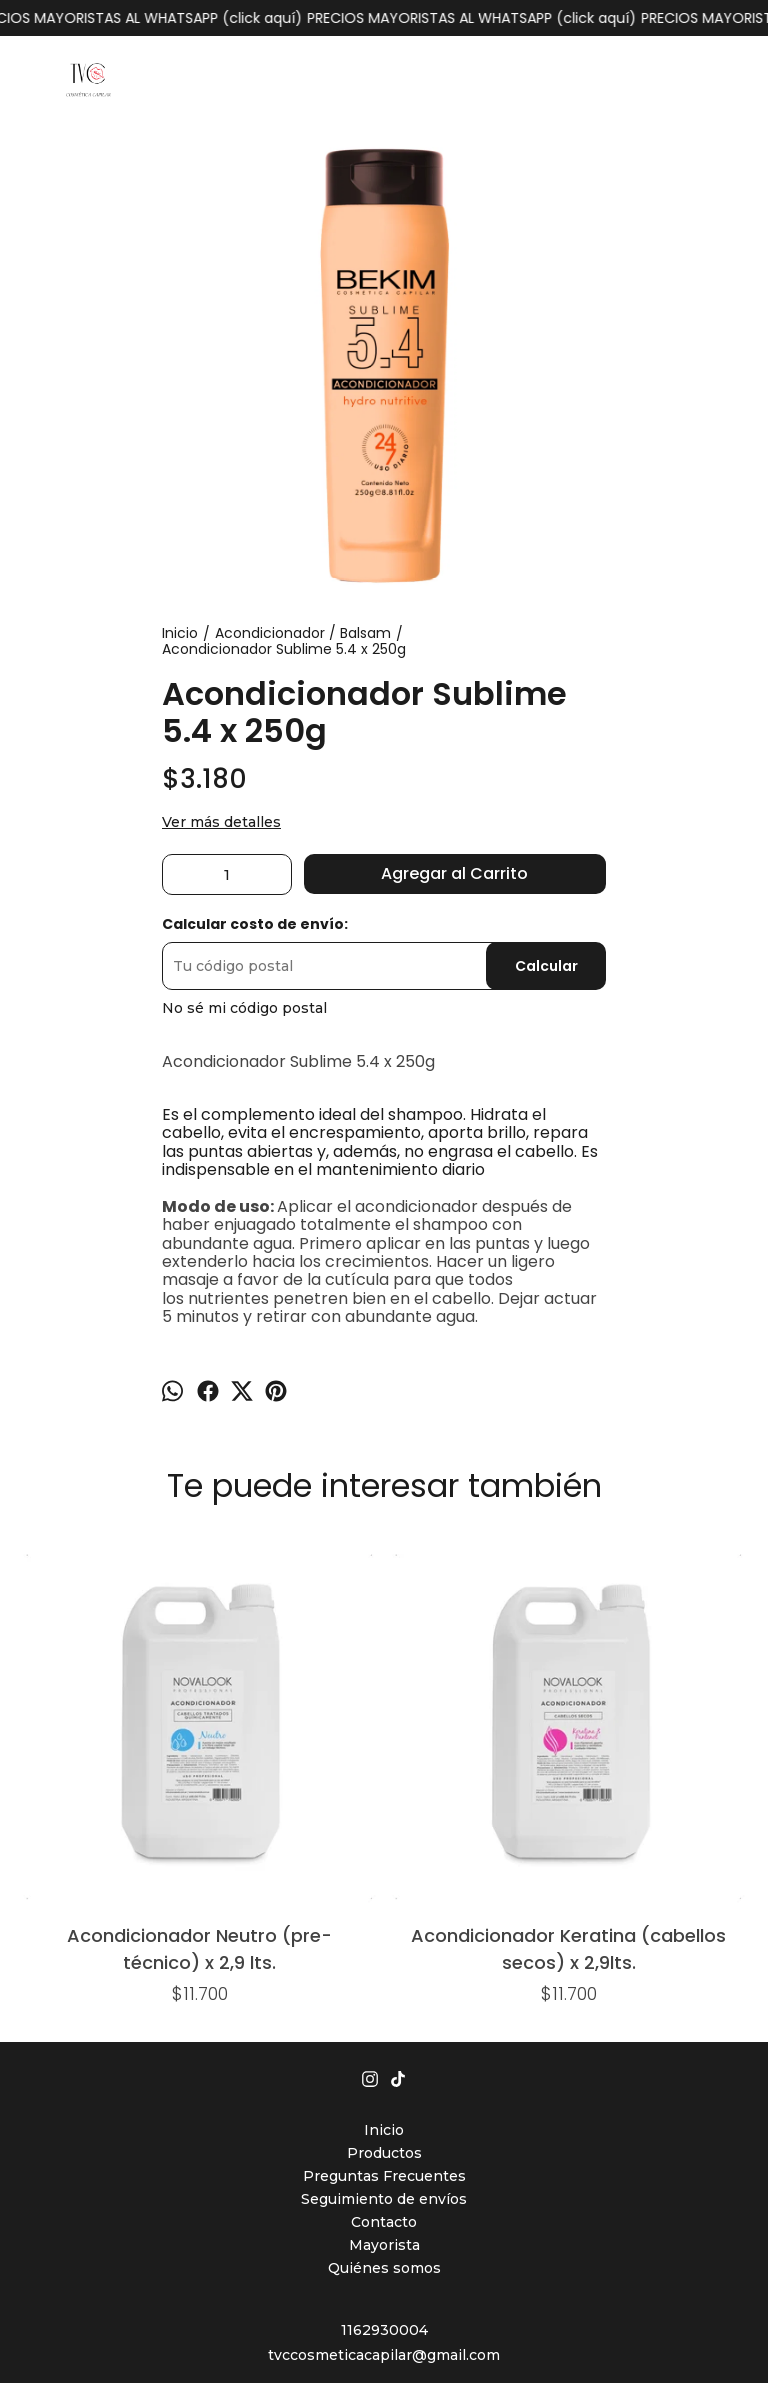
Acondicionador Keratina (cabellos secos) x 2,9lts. (236, 1726)
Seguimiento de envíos (384, 1978)
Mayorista (384, 2024)
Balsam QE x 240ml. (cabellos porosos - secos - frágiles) (679, 1589)
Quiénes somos (384, 2047)
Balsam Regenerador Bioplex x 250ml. (383, 1589)
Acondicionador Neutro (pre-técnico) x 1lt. (531, 1589)
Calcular (546, 966)
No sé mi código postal (244, 1008)
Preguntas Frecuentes (384, 1955)
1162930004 (384, 2109)
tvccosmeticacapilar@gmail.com (384, 2134)
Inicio (384, 1909)
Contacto (384, 2001)
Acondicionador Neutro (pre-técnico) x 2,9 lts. (88, 1726)
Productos (384, 1932)
